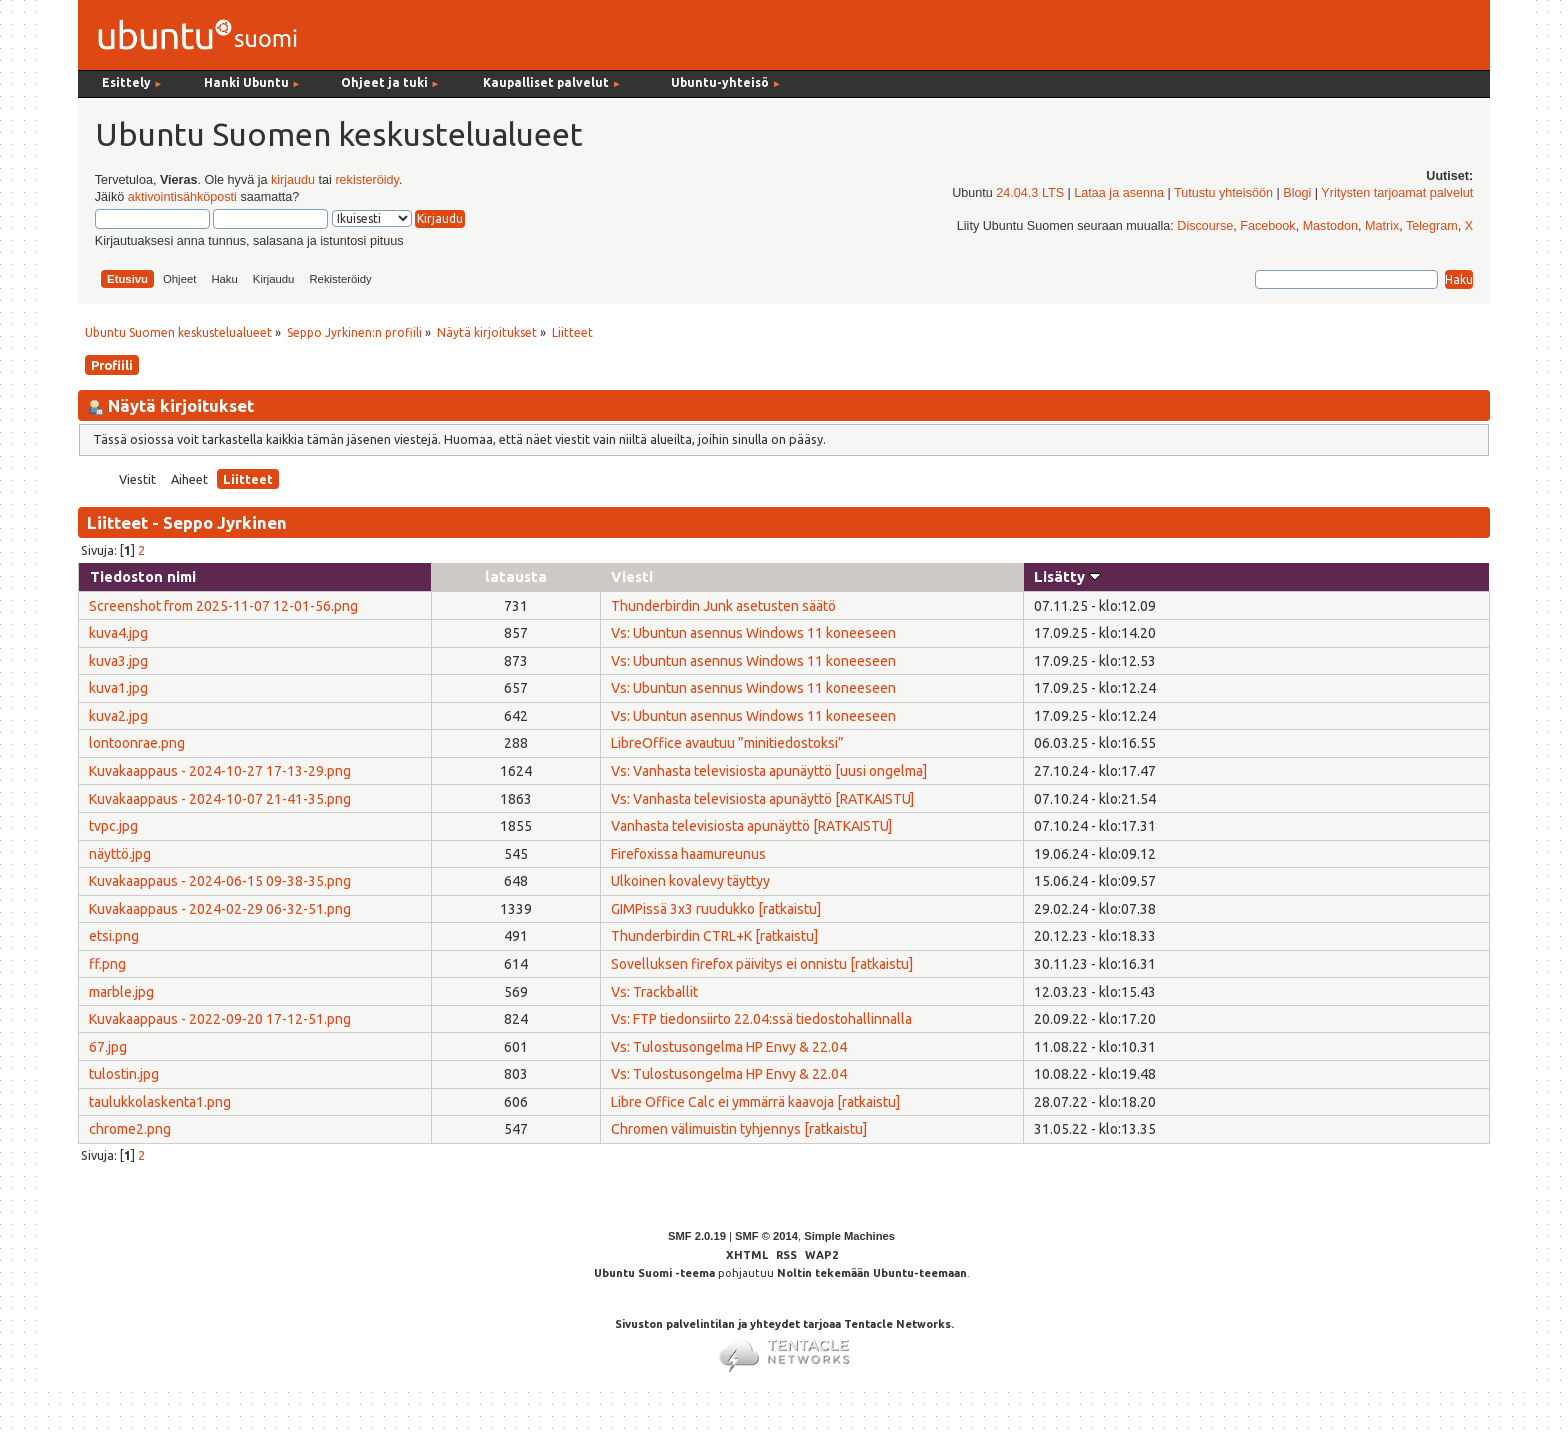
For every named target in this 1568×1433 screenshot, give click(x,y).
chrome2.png (130, 1129)
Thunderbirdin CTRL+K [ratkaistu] (714, 936)
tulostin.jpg (124, 1074)
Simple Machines (849, 1236)
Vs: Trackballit (654, 992)
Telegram (1432, 226)
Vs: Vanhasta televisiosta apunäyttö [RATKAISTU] (762, 799)
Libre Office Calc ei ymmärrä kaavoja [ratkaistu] (755, 1102)
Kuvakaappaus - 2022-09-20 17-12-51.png (220, 1019)
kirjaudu (293, 180)
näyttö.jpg (120, 854)
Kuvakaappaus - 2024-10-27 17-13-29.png (220, 771)
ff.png (107, 964)
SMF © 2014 (766, 1236)
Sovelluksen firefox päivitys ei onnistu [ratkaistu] (762, 964)
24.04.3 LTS (1030, 193)
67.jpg (108, 1047)
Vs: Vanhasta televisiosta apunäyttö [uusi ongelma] (769, 771)
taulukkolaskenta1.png (160, 1102)
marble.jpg (121, 992)
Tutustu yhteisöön (1223, 193)
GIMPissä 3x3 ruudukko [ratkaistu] (716, 909)
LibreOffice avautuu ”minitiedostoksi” (727, 743)
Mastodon (1330, 226)
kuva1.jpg (118, 688)
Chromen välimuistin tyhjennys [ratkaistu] (739, 1129)
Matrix (1382, 226)
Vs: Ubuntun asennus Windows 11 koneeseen (753, 633)
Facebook (1267, 226)
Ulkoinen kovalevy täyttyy (690, 881)
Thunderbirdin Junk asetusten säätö (723, 606)
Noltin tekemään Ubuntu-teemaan (872, 1273)
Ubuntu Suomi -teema (654, 1273)
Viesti (632, 576)
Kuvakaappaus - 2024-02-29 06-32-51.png (220, 909)
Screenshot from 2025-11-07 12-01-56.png (223, 606)
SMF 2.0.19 (697, 1236)
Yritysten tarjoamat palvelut (1397, 193)
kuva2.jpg (118, 716)
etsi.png (114, 936)
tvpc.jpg (113, 826)
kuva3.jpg (118, 661)
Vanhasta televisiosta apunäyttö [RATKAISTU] (751, 826)
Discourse (1205, 226)
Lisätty (1067, 576)
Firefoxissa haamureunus (688, 854)
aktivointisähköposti (182, 197)
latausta (516, 576)
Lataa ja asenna (1119, 193)
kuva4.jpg (118, 633)
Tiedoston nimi (143, 576)
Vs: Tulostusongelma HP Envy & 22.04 (729, 1047)
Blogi (1297, 193)
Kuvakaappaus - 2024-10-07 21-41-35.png (220, 799)
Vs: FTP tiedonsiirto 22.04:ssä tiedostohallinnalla (761, 1019)
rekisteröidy (366, 180)
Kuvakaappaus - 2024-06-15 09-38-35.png (220, 881)
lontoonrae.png (137, 743)
